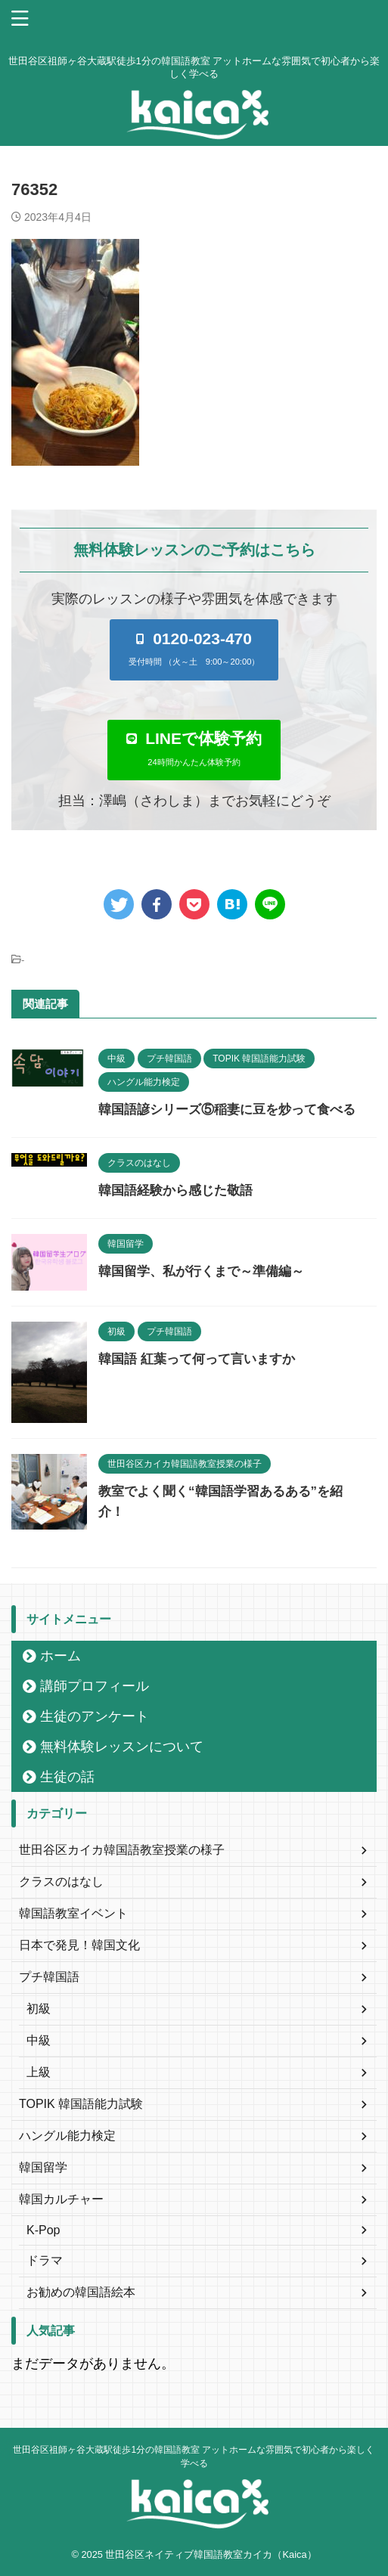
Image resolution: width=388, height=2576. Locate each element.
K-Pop (43, 2230)
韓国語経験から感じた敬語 (175, 1190)
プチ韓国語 (49, 1976)
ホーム (60, 1655)
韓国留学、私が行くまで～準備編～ (201, 1271)
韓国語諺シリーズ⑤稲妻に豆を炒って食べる (226, 1109)
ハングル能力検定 (67, 2135)
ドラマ (44, 2260)
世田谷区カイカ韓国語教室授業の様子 (122, 1849)
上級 (38, 2072)
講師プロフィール (94, 1686)
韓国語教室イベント (73, 1913)
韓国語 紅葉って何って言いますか (196, 1359)
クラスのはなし (61, 1881)
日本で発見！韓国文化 (79, 1945)
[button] (194, 649)
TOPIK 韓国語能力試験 (81, 2103)
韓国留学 (43, 2167)
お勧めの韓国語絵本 (80, 2292)
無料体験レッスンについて (121, 1746)
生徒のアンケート (94, 1716)
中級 (38, 2040)
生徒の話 (67, 1776)
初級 (38, 2008)
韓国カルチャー (61, 2199)
